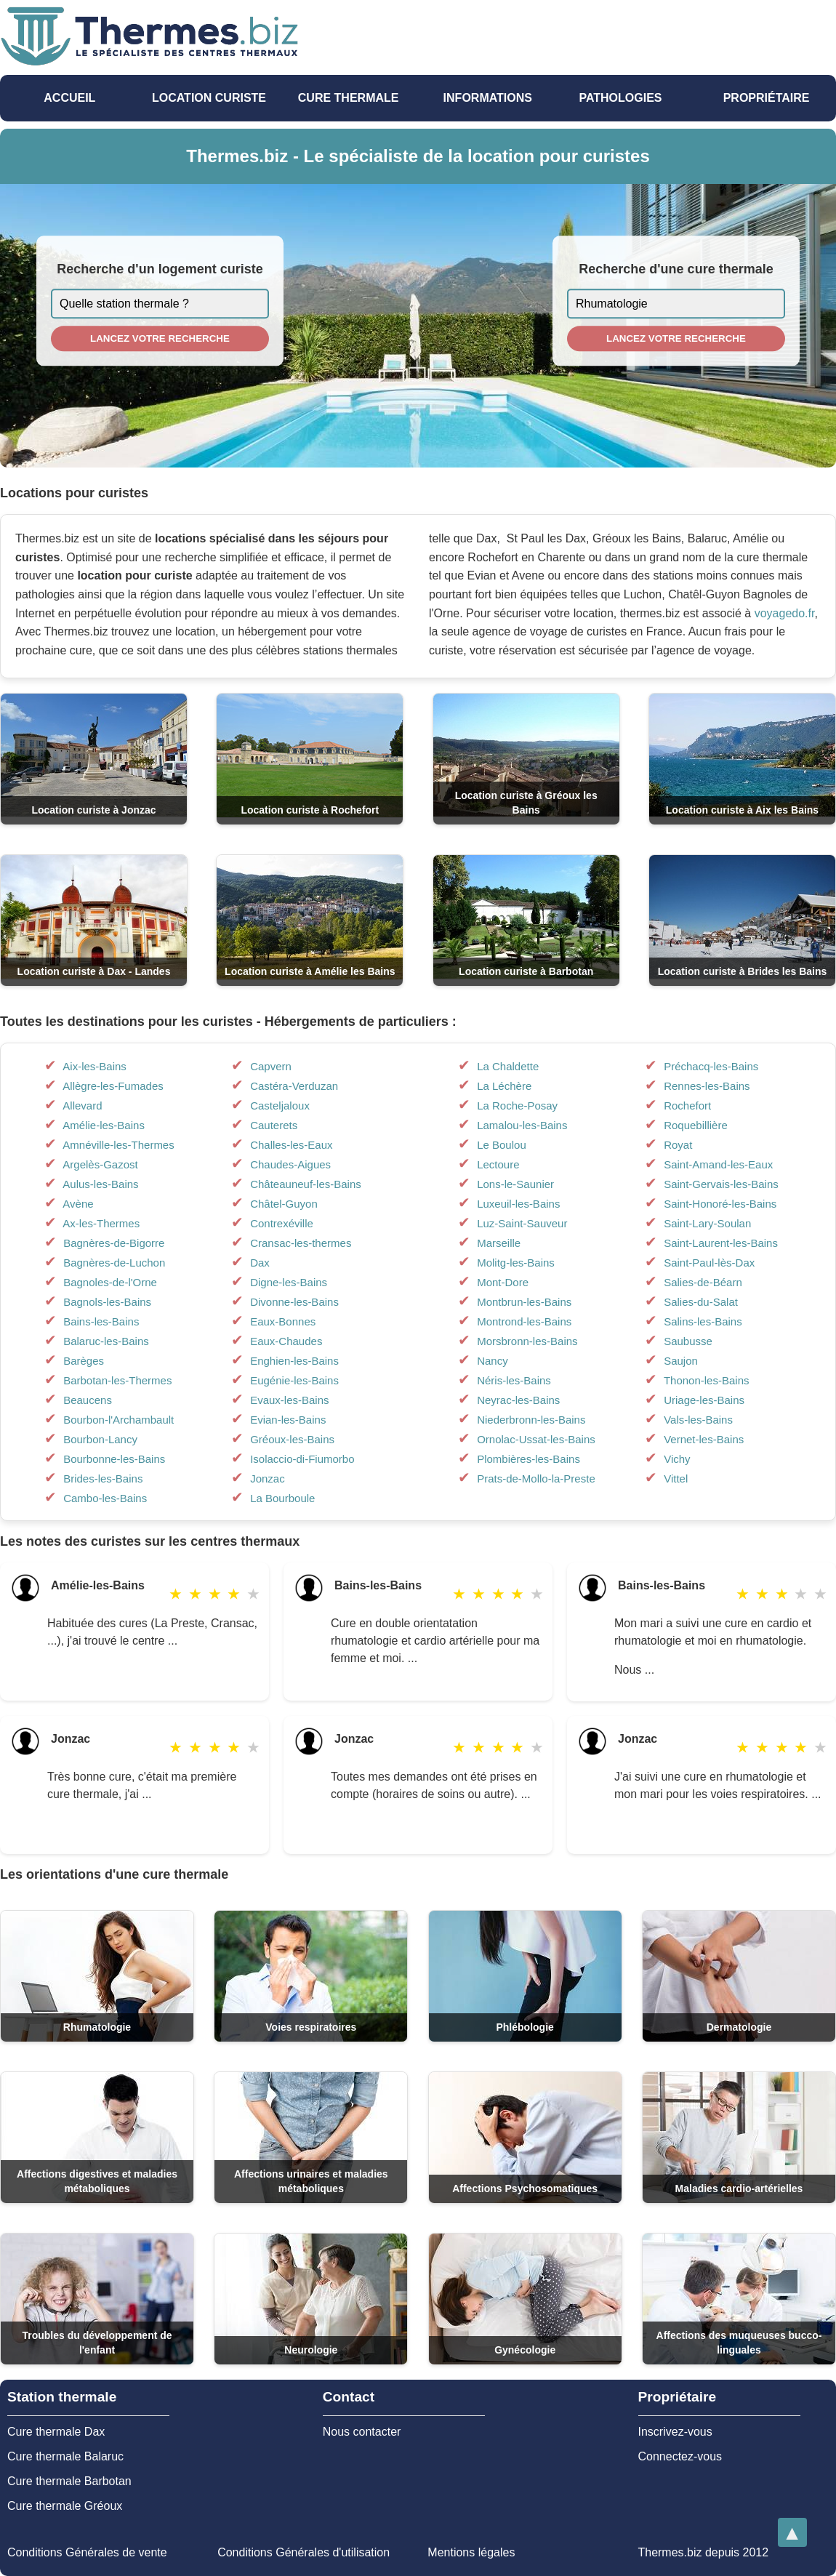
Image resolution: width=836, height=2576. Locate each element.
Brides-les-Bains (102, 1478)
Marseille (499, 1243)
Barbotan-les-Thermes (117, 1380)
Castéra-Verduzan (294, 1086)
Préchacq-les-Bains (711, 1066)
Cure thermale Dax (56, 2431)
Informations (487, 98)
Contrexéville (281, 1223)
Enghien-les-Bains (294, 1361)
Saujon (681, 1361)
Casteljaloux (280, 1105)
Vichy (677, 1459)
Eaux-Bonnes (282, 1321)
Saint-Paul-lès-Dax (709, 1262)
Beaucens (87, 1400)
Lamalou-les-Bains (522, 1125)
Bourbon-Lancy (100, 1439)
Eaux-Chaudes (286, 1341)
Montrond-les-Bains (524, 1321)
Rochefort (687, 1105)
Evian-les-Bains (288, 1419)
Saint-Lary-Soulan (707, 1223)
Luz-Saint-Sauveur (522, 1223)
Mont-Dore (502, 1282)
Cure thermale (348, 98)
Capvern (271, 1066)
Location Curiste (209, 98)
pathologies (620, 98)
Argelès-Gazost (100, 1164)
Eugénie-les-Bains (294, 1380)
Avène (78, 1203)
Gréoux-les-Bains (292, 1439)
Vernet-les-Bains (704, 1439)
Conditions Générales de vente (87, 2552)
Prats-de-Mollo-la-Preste (536, 1478)
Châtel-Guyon (284, 1203)
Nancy (492, 1361)
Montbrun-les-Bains (524, 1302)
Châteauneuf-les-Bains (305, 1184)
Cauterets (273, 1125)
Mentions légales (471, 2552)
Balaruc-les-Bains (106, 1341)
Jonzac (267, 1478)
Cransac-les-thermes (300, 1243)
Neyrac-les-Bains (518, 1400)
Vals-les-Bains (698, 1419)
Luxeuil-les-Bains (518, 1203)
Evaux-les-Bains (289, 1400)
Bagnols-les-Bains (107, 1302)
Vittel (676, 1478)
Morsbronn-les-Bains (527, 1341)
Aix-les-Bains (94, 1066)
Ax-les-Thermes (101, 1223)
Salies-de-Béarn (703, 1282)
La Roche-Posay (517, 1105)
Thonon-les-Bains (706, 1380)
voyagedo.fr (785, 613)
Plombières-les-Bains (528, 1459)
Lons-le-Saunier (515, 1184)
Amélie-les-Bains (104, 1125)
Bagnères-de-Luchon (114, 1262)
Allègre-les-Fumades (113, 1086)
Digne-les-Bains (288, 1282)
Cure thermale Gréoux (64, 2506)
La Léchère (504, 1086)
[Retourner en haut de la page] (792, 2532)
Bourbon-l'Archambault (118, 1419)
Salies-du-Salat (701, 1302)
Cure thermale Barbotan (69, 2481)
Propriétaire (766, 98)
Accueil (69, 98)
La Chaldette (508, 1066)
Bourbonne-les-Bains (114, 1459)
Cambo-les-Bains (105, 1498)
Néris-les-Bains (514, 1380)
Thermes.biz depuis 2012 (703, 2552)
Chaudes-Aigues (290, 1164)
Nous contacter (362, 2431)
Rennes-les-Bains (706, 1086)
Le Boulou (501, 1145)
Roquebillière (696, 1125)
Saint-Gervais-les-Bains (721, 1184)
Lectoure (498, 1164)
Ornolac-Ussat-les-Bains (536, 1439)
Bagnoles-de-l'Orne (110, 1282)
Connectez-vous (680, 2456)
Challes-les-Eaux (291, 1145)
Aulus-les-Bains (100, 1184)
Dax (260, 1262)
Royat (678, 1145)
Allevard (82, 1105)
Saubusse (688, 1341)
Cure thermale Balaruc (65, 2456)
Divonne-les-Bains (294, 1302)
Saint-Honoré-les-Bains (720, 1203)
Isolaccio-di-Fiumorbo (302, 1459)
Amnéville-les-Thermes (118, 1145)
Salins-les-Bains (703, 1321)
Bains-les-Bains (101, 1321)
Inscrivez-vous (675, 2431)
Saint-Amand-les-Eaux (718, 1164)
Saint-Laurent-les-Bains (721, 1243)
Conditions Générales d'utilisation (303, 2552)
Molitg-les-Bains (516, 1262)
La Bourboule (282, 1498)
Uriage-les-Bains (704, 1400)
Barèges (83, 1361)
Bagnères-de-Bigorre (113, 1243)
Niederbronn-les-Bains (531, 1419)
